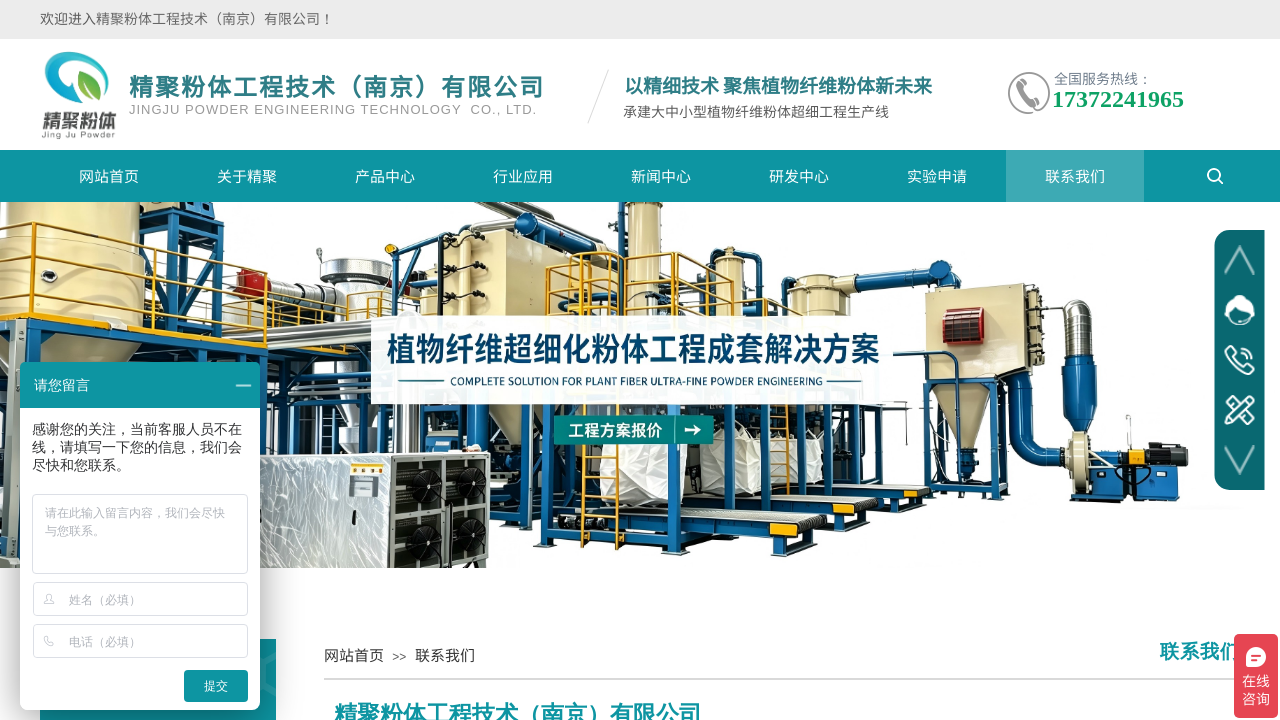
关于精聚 (247, 175)
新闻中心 (661, 175)
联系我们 (1075, 175)
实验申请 (937, 175)
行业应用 (523, 175)
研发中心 (799, 175)
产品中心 (385, 175)
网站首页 (109, 175)
